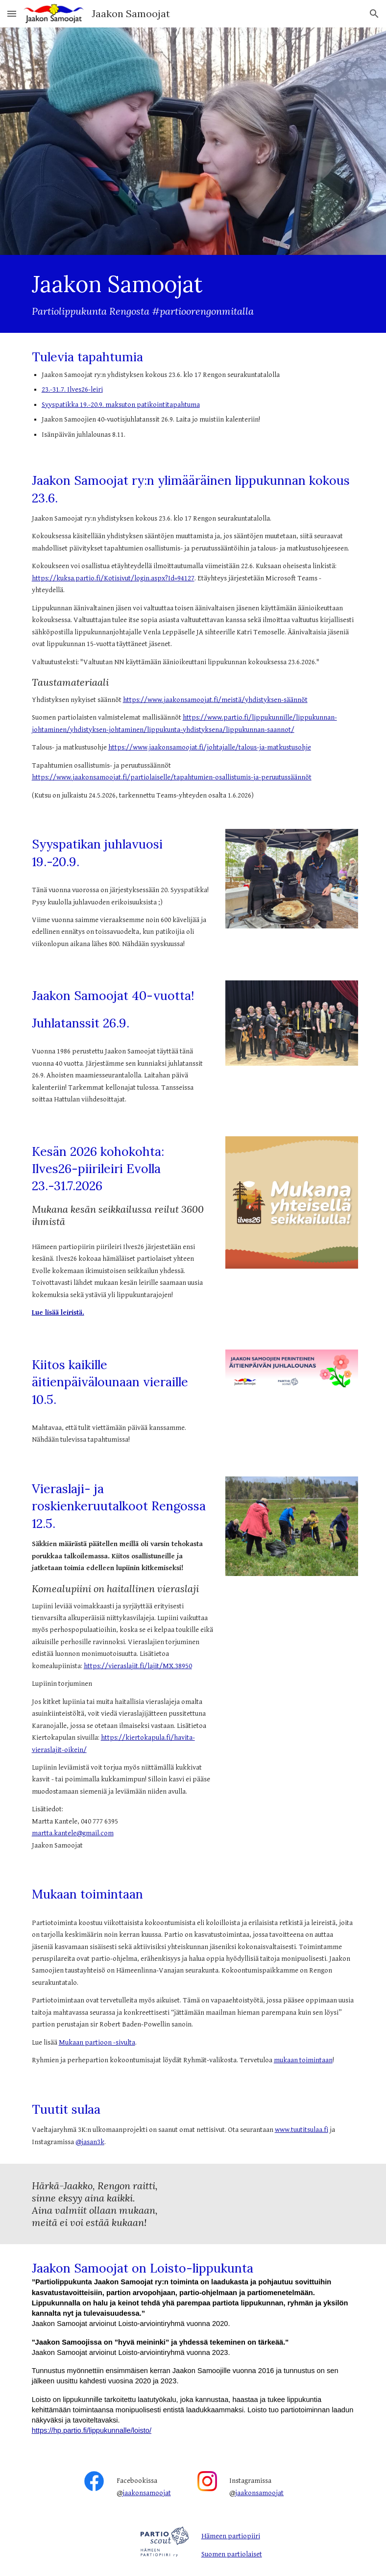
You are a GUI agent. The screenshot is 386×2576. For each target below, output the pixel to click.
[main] (193, 294)
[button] (12, 13)
